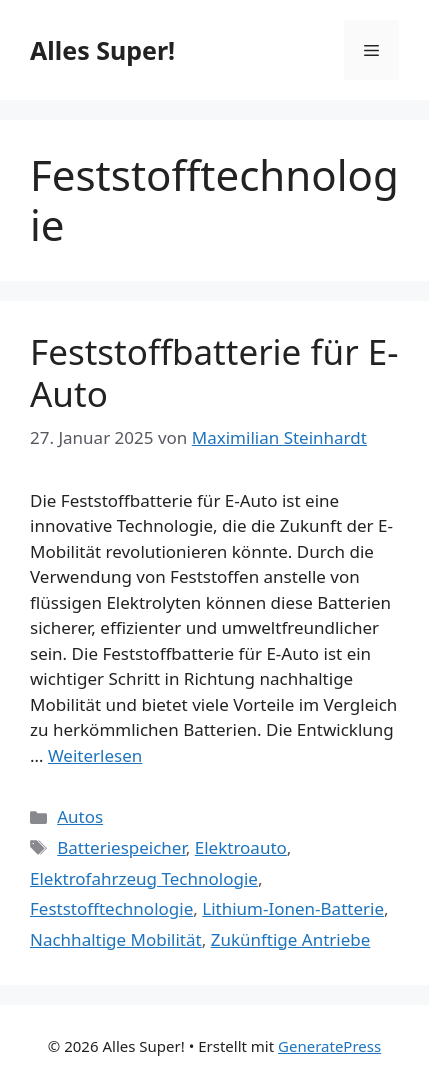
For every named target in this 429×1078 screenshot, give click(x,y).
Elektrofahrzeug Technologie (144, 878)
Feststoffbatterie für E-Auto (214, 372)
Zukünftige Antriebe (291, 939)
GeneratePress (329, 1046)
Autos (80, 816)
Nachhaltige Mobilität (116, 939)
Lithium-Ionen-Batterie (293, 908)
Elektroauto (241, 847)
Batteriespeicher (121, 847)
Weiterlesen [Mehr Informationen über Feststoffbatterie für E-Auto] (95, 755)
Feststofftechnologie (111, 908)
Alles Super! (102, 50)
